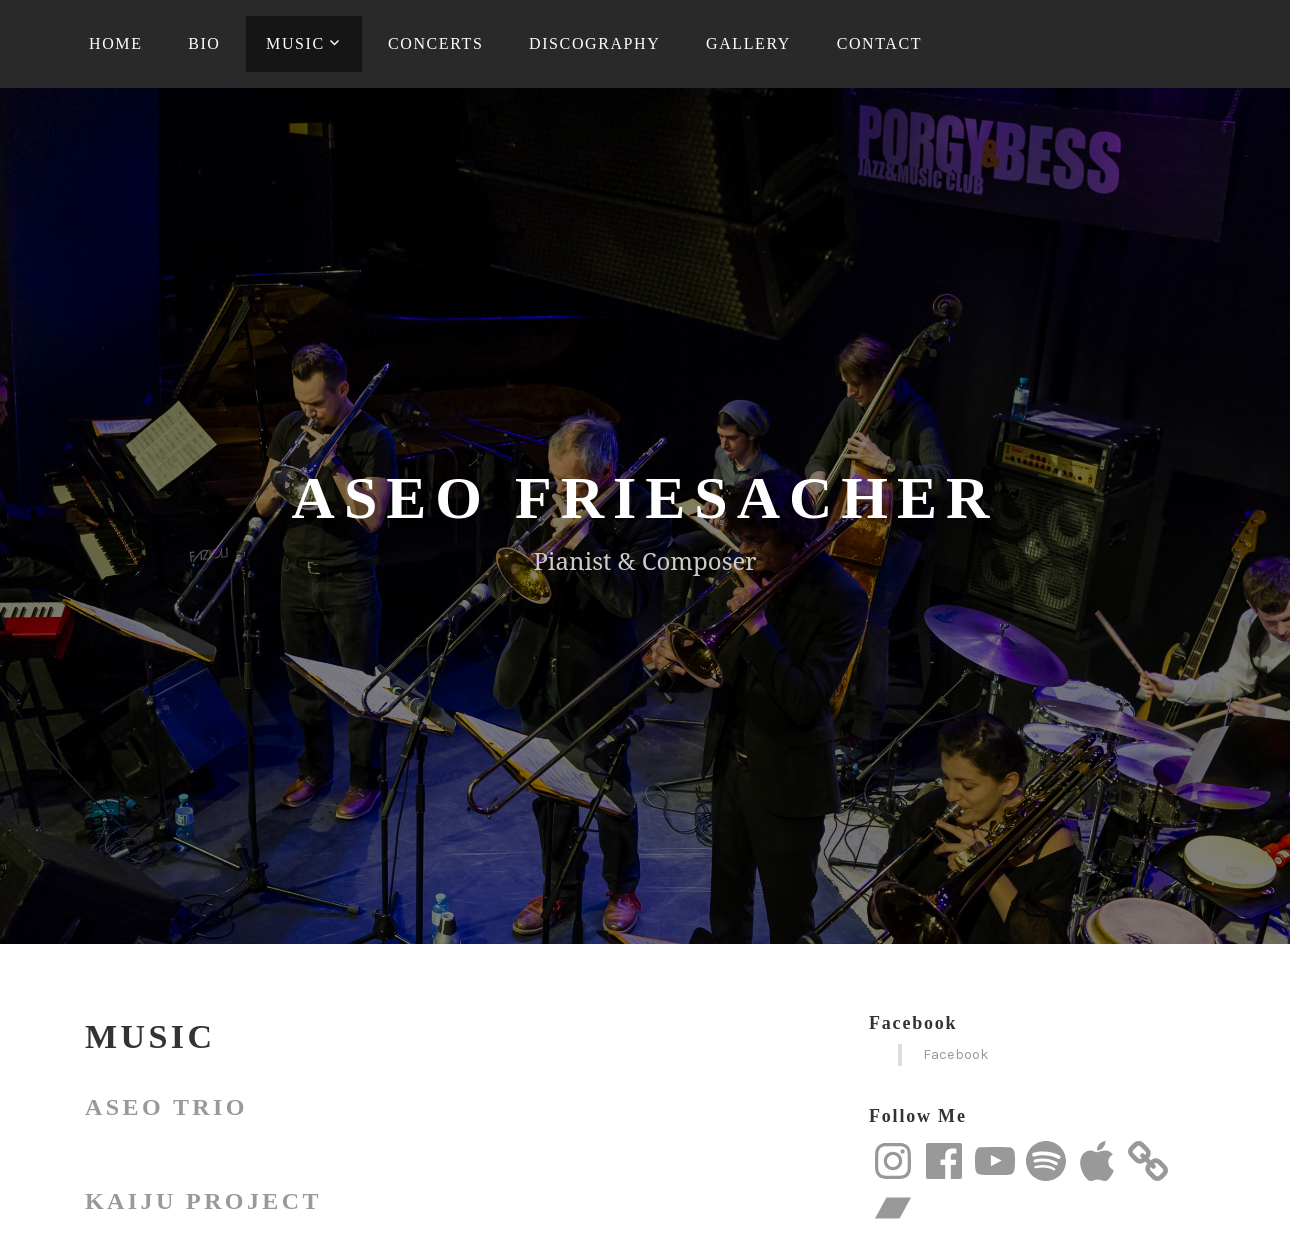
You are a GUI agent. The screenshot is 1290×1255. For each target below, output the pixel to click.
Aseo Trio (166, 1107)
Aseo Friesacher (645, 498)
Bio (204, 43)
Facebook (913, 1023)
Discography (594, 43)
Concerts (435, 43)
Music (295, 43)
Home (116, 43)
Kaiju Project (203, 1201)
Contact (879, 43)
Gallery (748, 43)
